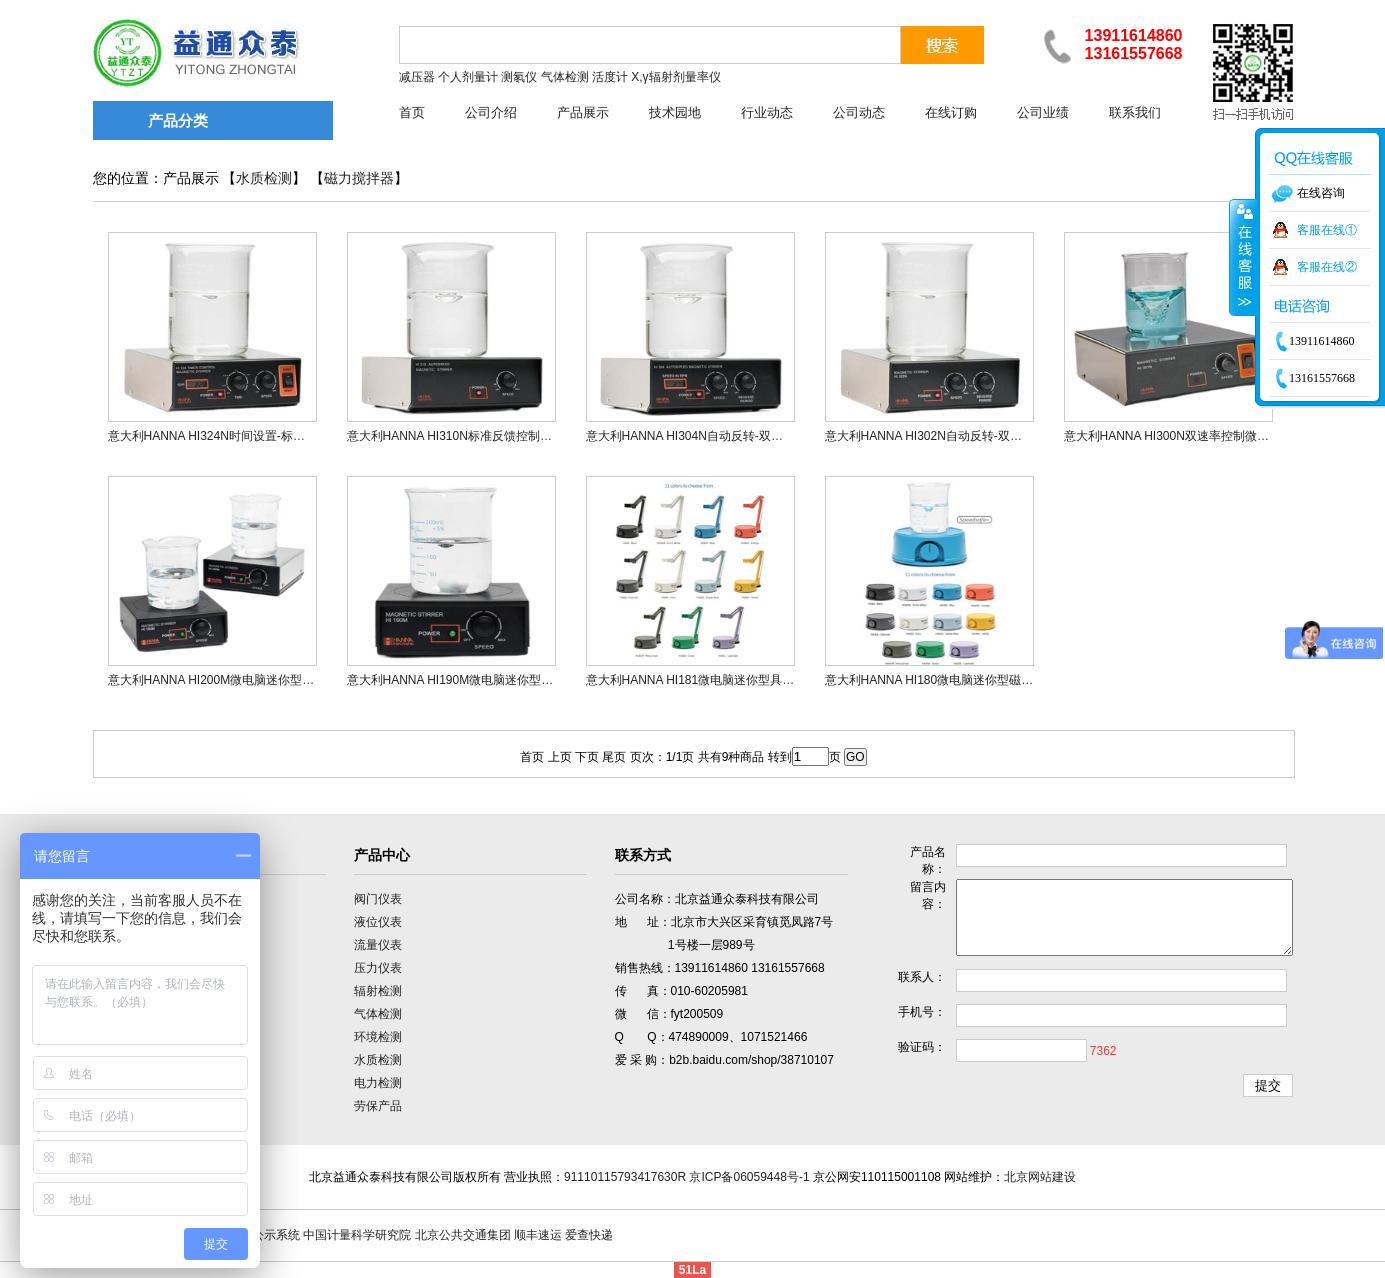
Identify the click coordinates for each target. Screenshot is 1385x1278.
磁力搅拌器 (359, 178)
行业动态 (767, 112)
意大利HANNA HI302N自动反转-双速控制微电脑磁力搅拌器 (983, 436)
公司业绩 (1043, 112)
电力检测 (378, 1083)
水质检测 (264, 178)
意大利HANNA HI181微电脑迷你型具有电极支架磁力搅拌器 (744, 680)
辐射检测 (378, 991)
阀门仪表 (378, 899)
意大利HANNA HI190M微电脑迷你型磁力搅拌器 (474, 680)
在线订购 (951, 112)
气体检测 (378, 1014)
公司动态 (859, 112)
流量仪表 (378, 945)
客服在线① (1327, 230)
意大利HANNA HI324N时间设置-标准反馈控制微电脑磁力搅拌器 (278, 436)
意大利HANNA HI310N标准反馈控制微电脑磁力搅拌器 (491, 436)
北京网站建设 (1040, 1177)
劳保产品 (378, 1106)
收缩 (1243, 257)
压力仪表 (378, 968)
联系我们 (1135, 112)
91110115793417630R (625, 1177)
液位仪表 (378, 922)
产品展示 (583, 112)
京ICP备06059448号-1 (749, 1177)
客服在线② (1327, 267)
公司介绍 (491, 112)
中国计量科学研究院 (357, 1235)
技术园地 (675, 112)
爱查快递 (589, 1235)
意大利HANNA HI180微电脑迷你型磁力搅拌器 (947, 680)
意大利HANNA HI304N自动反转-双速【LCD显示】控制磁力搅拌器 (762, 436)
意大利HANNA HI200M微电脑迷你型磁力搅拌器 (235, 680)
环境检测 (378, 1037)
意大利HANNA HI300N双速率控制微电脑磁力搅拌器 (1202, 436)
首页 (412, 112)
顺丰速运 (538, 1235)
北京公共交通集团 (463, 1235)
